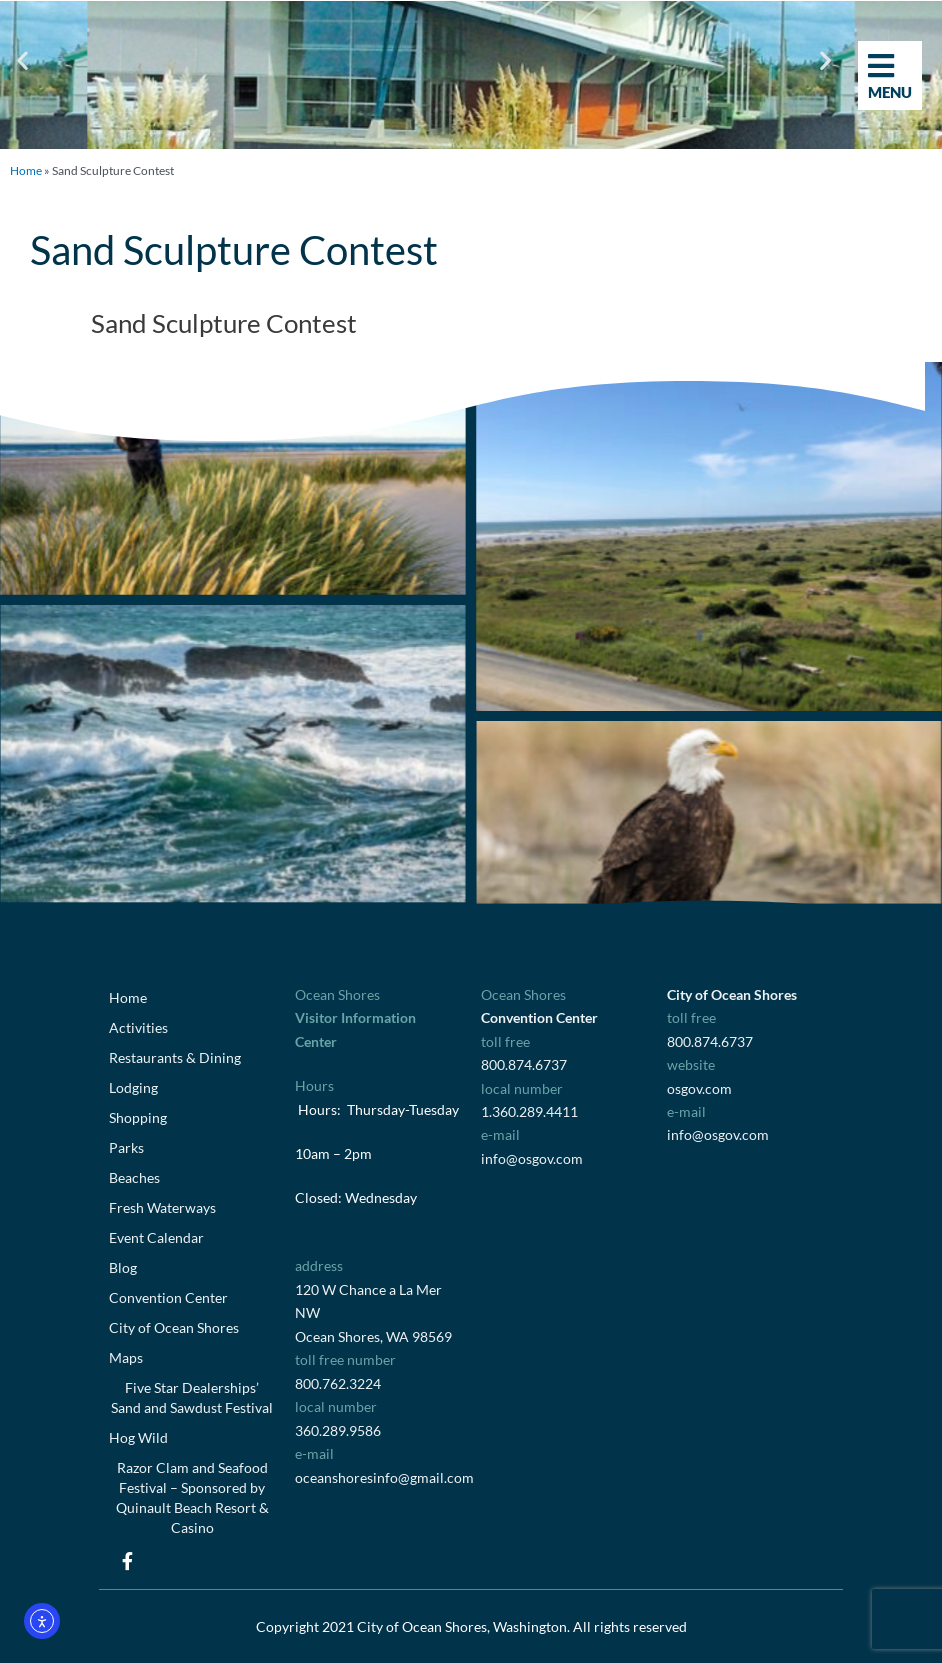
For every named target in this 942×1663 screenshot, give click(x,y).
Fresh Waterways (162, 1207)
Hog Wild (138, 1437)
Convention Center (168, 1297)
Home (26, 170)
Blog (123, 1267)
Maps (126, 1357)
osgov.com (699, 1088)
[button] (22, 60)
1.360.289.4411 (529, 1111)
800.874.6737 (524, 1064)
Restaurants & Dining (175, 1057)
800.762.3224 (338, 1383)
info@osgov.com (532, 1158)
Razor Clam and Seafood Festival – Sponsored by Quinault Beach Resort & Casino (192, 1497)
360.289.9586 (338, 1430)
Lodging (133, 1087)
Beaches (134, 1177)
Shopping (138, 1117)
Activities (138, 1027)
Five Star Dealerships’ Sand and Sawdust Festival (192, 1397)
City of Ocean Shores (174, 1327)
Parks (126, 1147)
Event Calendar (156, 1237)
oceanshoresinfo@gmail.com (384, 1477)
